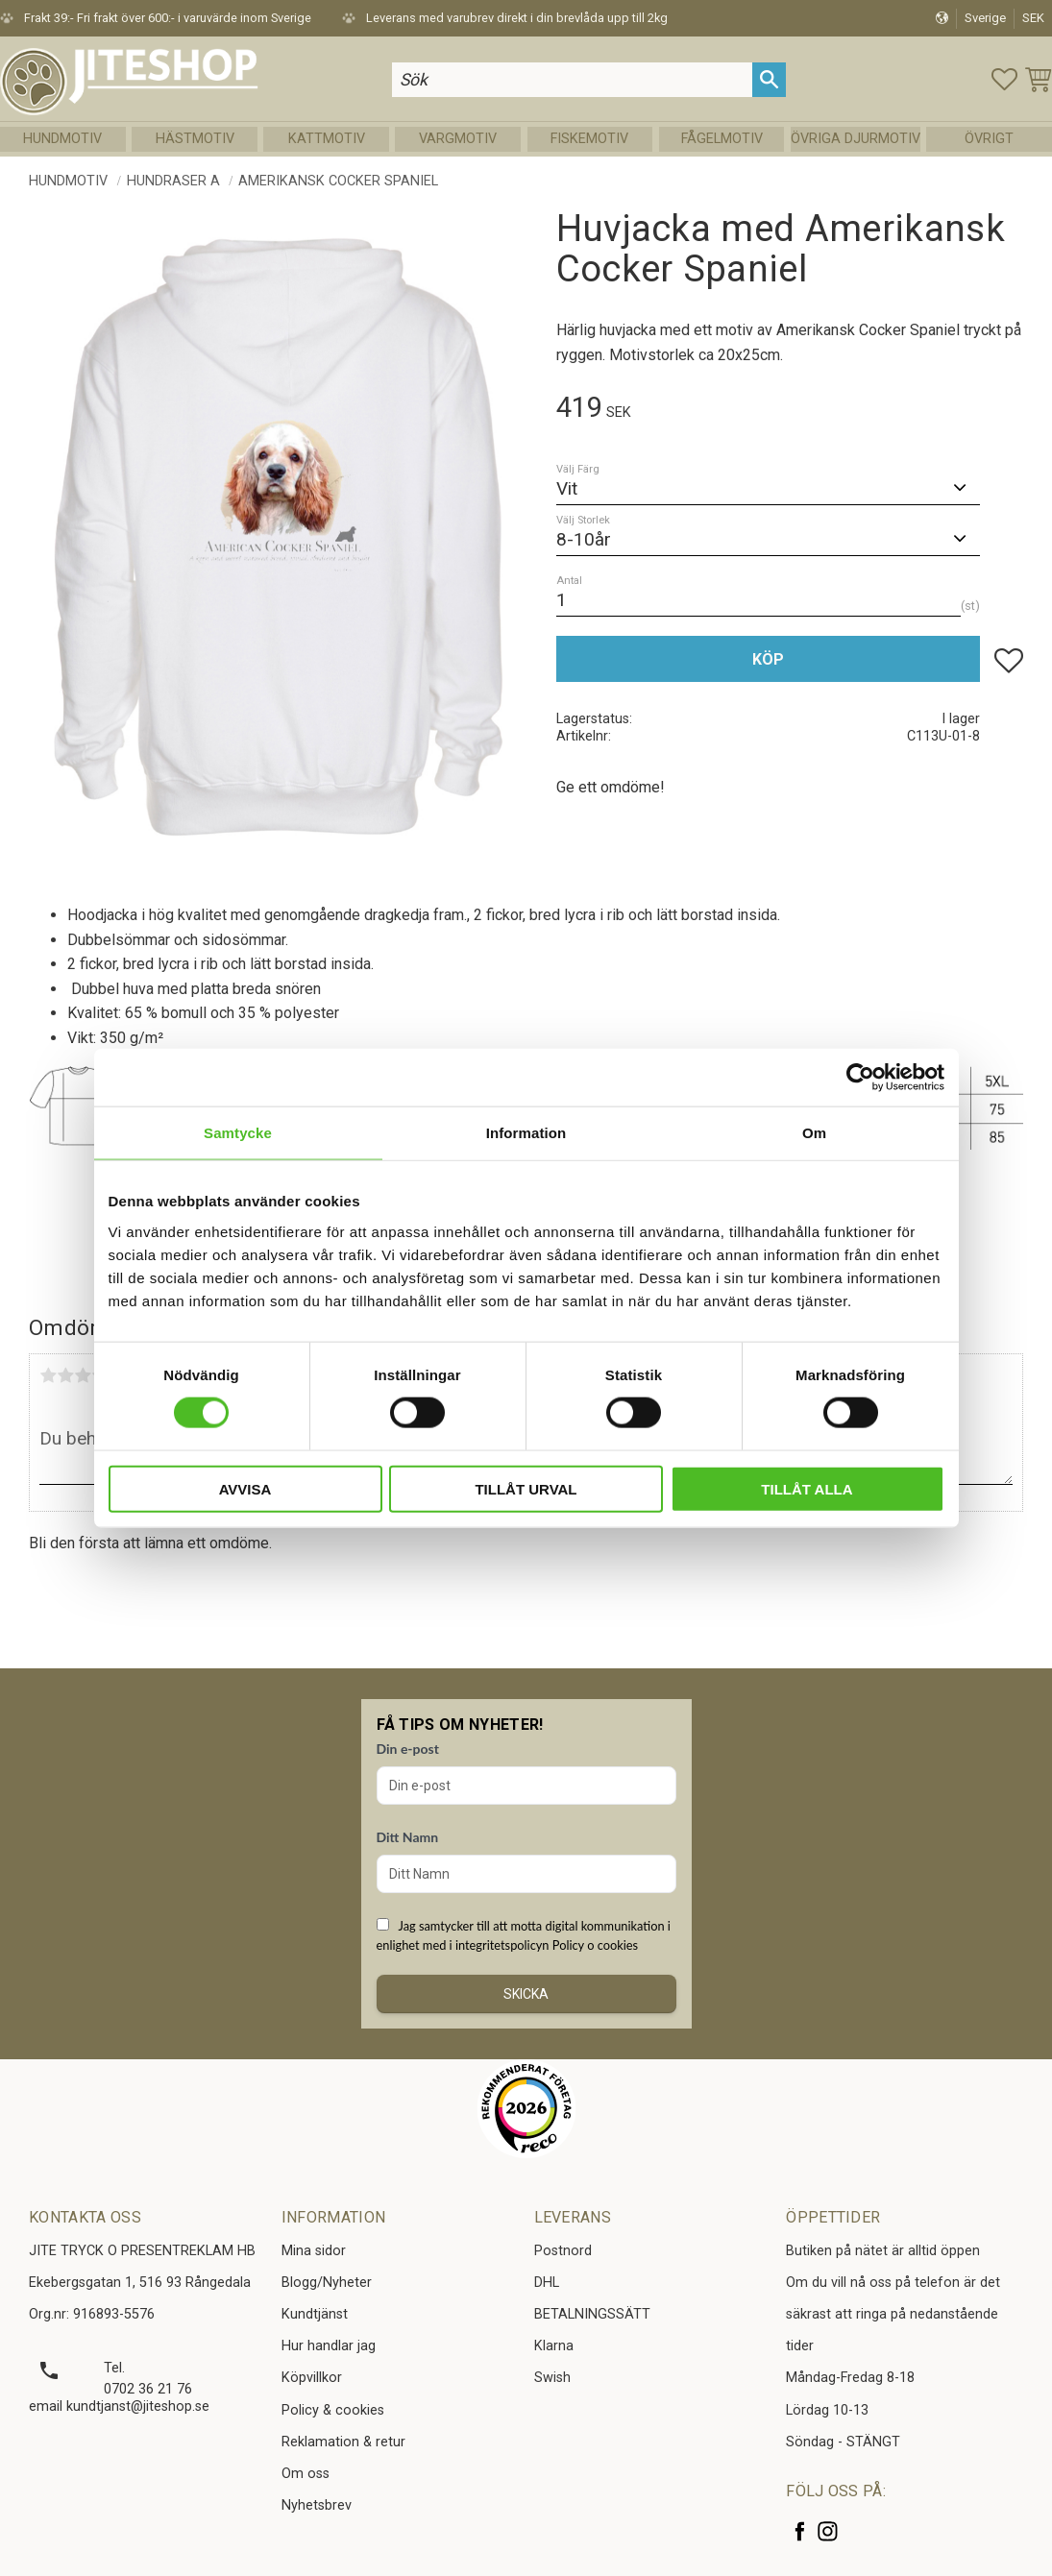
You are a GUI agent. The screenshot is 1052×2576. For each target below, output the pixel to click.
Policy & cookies (332, 2410)
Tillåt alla (806, 1488)
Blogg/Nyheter (326, 2282)
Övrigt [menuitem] (989, 139)
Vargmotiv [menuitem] (458, 139)
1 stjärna (48, 1375)
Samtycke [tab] (238, 1133)
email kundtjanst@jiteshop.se (119, 2406)
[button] (1004, 79)
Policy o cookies (595, 1945)
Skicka (526, 1994)
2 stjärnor (65, 1375)
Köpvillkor (311, 2377)
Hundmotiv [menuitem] (62, 139)
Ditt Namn (408, 1837)
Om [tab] (814, 1133)
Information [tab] (526, 1133)
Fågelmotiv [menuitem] (722, 139)
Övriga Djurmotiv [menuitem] (855, 139)
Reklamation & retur (343, 2442)
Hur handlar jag (328, 2346)
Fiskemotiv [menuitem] (589, 139)
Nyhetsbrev (316, 2505)
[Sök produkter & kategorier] (572, 79)
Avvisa (245, 1488)
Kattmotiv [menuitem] (326, 139)
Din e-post (408, 1748)
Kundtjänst (314, 2314)
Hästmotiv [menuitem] (195, 139)
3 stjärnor (82, 1375)
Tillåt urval (525, 1488)
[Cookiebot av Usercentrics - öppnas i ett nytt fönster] (860, 1077)
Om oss (305, 2474)
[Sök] (769, 79)
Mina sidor (313, 2251)
